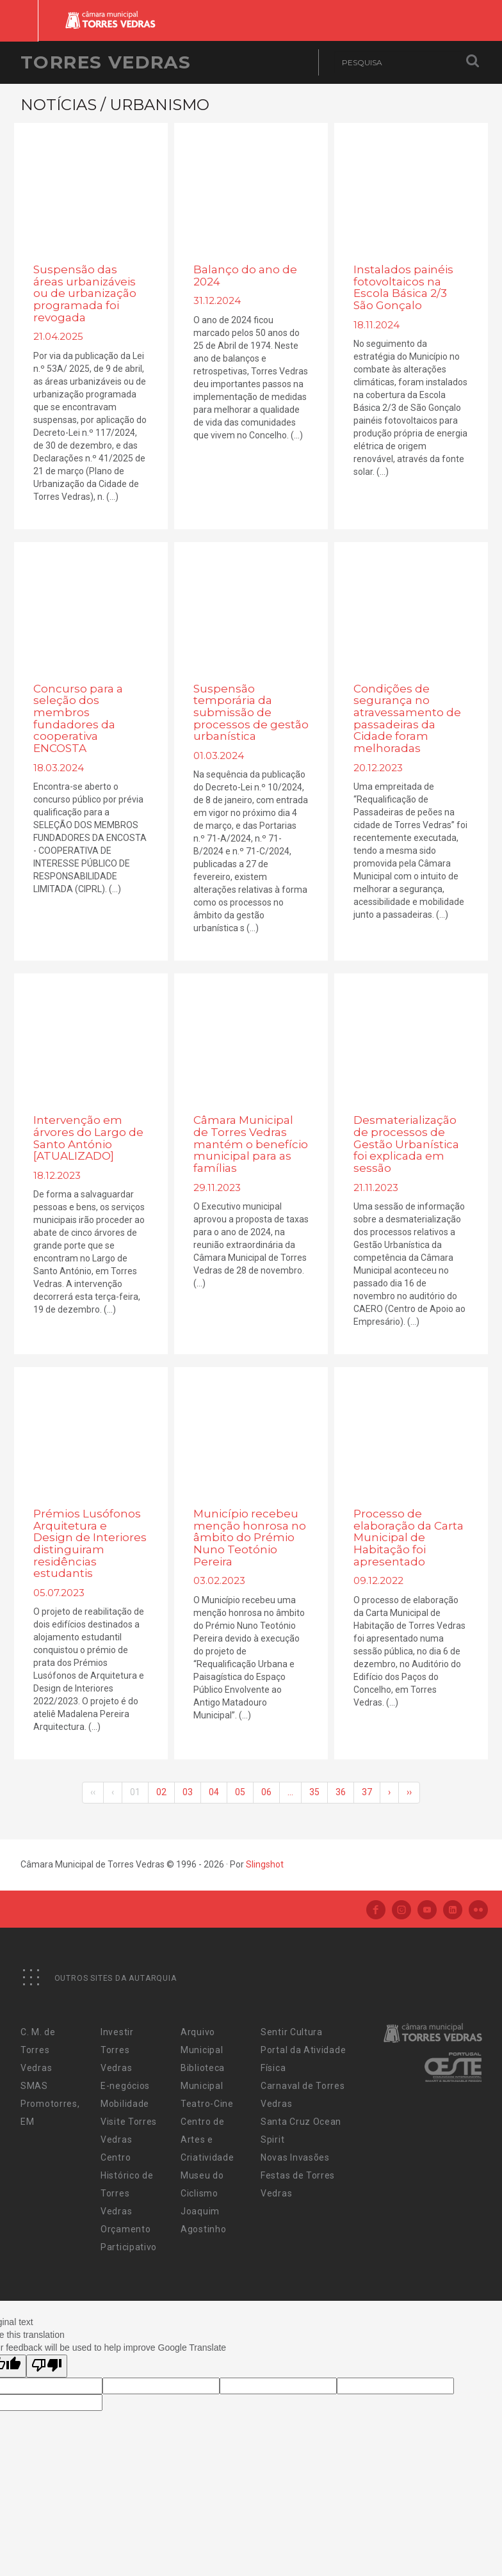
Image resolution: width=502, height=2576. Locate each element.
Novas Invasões (295, 2157)
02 (161, 1792)
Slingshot (265, 1864)
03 (187, 1792)
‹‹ (92, 1792)
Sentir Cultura (292, 2032)
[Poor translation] (46, 2366)
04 (214, 1792)
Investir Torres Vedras (117, 2050)
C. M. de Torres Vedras (38, 2050)
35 (314, 1792)
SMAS (34, 2086)
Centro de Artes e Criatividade (207, 2139)
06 (266, 1792)
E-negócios (125, 2086)
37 (367, 1792)
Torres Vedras (105, 62)
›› (409, 1792)
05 (240, 1792)
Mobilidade (125, 2104)
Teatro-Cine (207, 2104)
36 (341, 1792)
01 (135, 1792)
